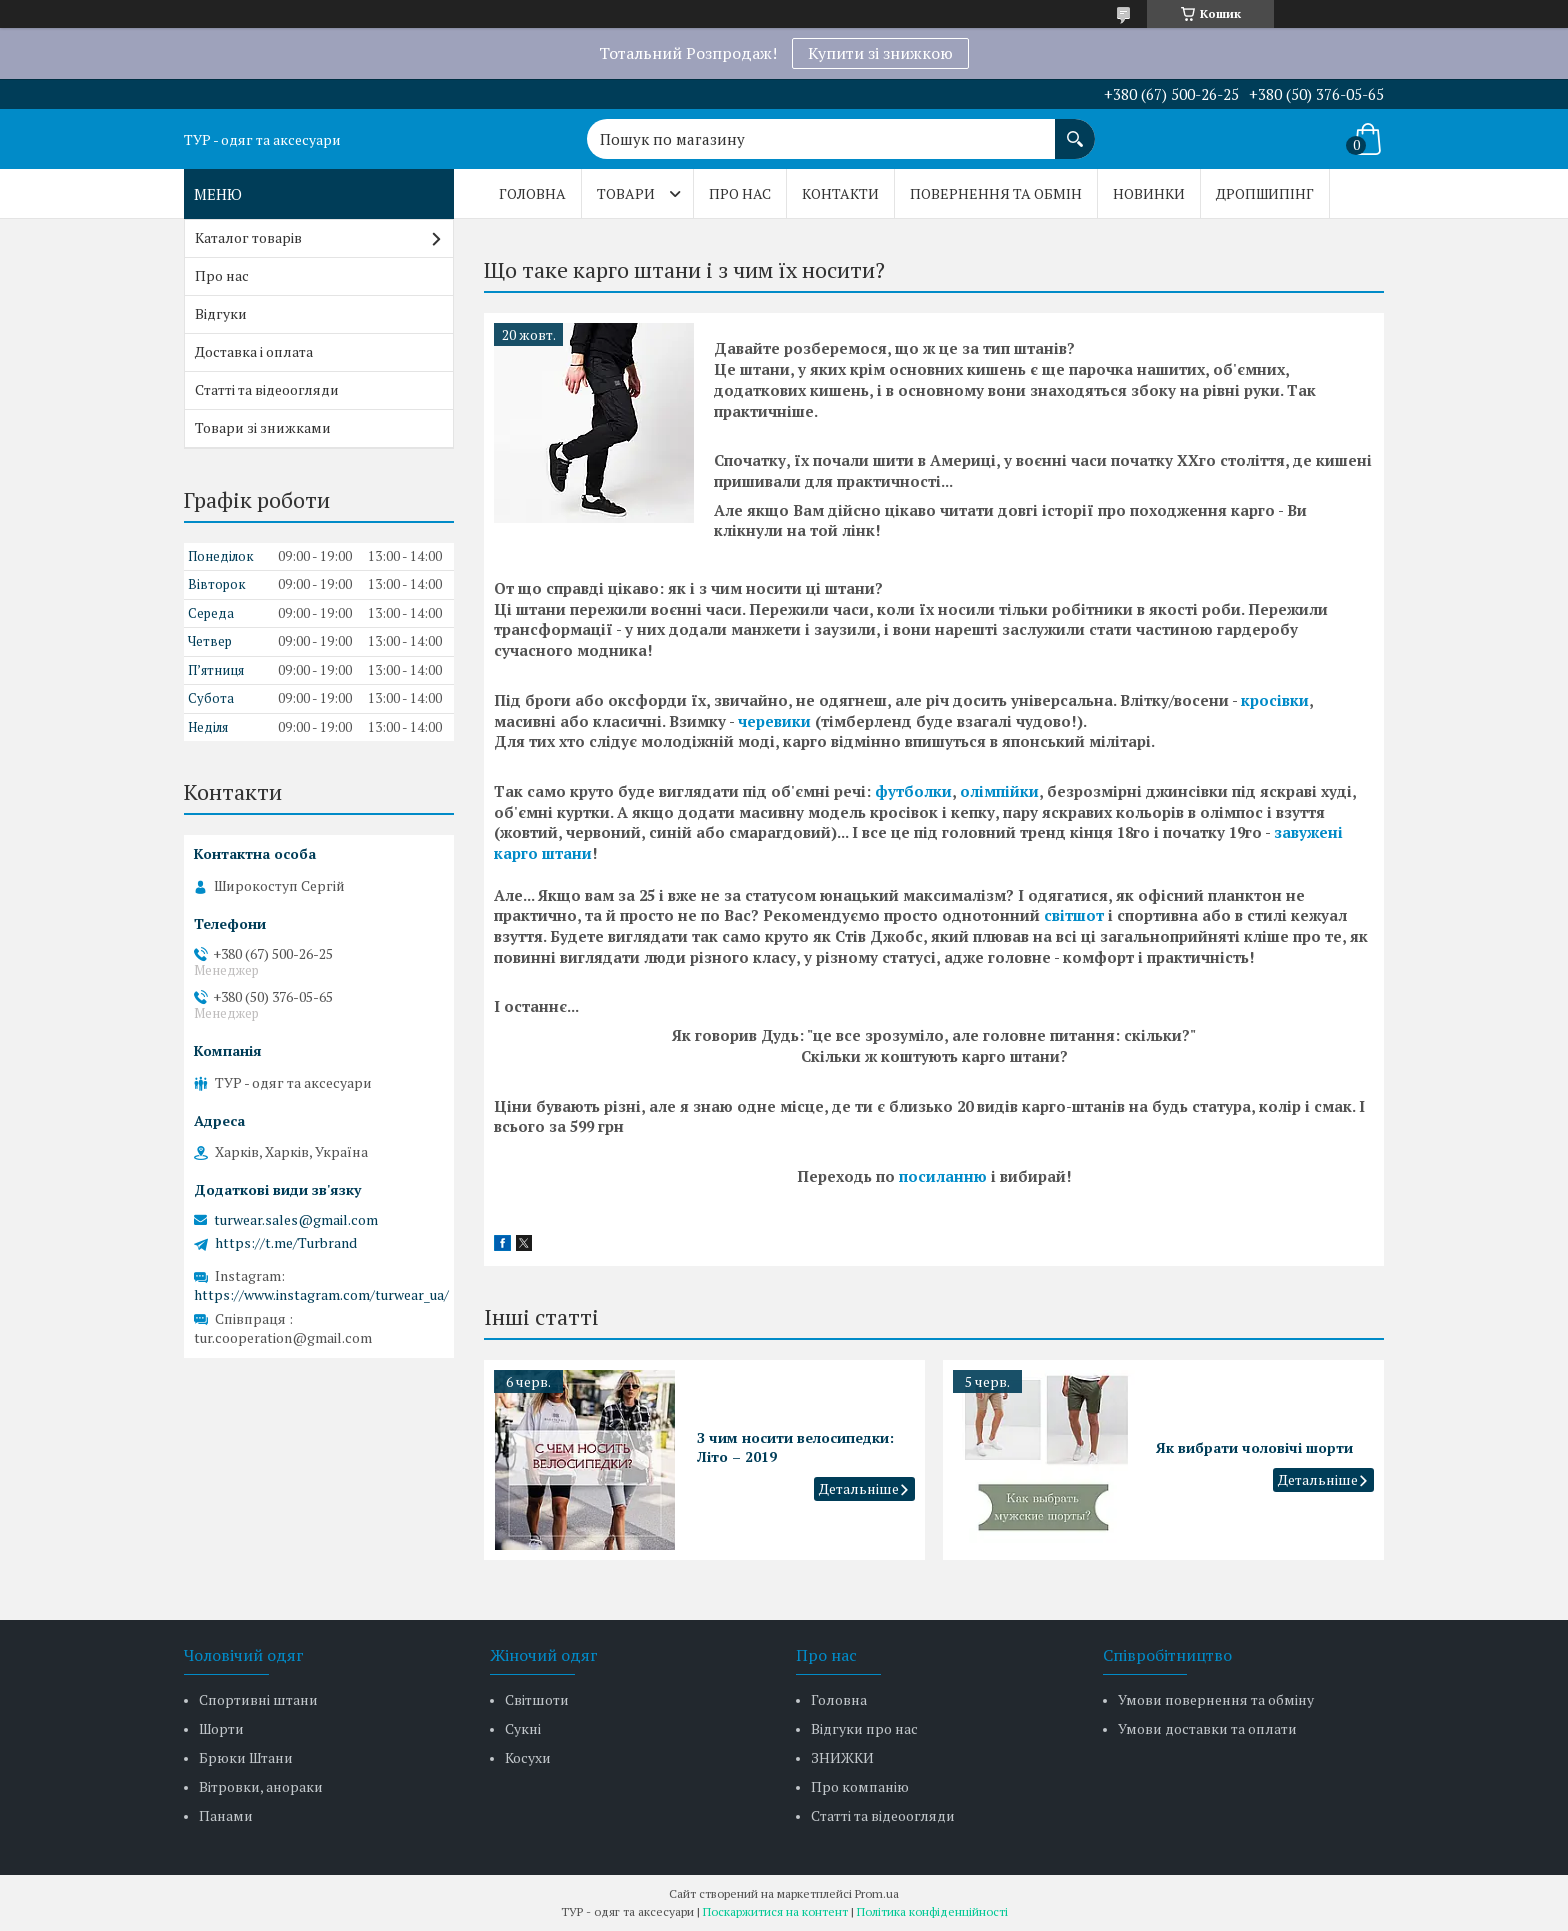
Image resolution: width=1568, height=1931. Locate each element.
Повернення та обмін (996, 193)
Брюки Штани (246, 1757)
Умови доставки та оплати (1207, 1728)
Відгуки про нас (864, 1728)
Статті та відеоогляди (267, 389)
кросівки (1275, 700)
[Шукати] (1075, 129)
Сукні (523, 1728)
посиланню (943, 1176)
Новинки (1149, 193)
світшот (1074, 915)
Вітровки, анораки (261, 1786)
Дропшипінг (1265, 193)
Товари (626, 193)
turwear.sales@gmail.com (296, 1220)
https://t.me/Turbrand (286, 1243)
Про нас (740, 193)
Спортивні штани (258, 1699)
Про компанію (860, 1786)
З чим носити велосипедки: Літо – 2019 (795, 1447)
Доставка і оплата (254, 351)
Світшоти (537, 1699)
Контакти (840, 193)
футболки (913, 791)
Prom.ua (877, 1893)
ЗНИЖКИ (842, 1757)
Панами (226, 1815)
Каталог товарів (248, 237)
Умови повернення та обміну (1216, 1699)
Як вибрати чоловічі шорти (1254, 1447)
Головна (532, 193)
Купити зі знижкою (880, 53)
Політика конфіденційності (932, 1911)
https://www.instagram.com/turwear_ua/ (321, 1294)
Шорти (221, 1728)
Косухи (528, 1757)
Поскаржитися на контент (775, 1911)
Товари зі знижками (263, 427)
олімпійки (999, 791)
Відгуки (221, 313)
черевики (774, 721)
